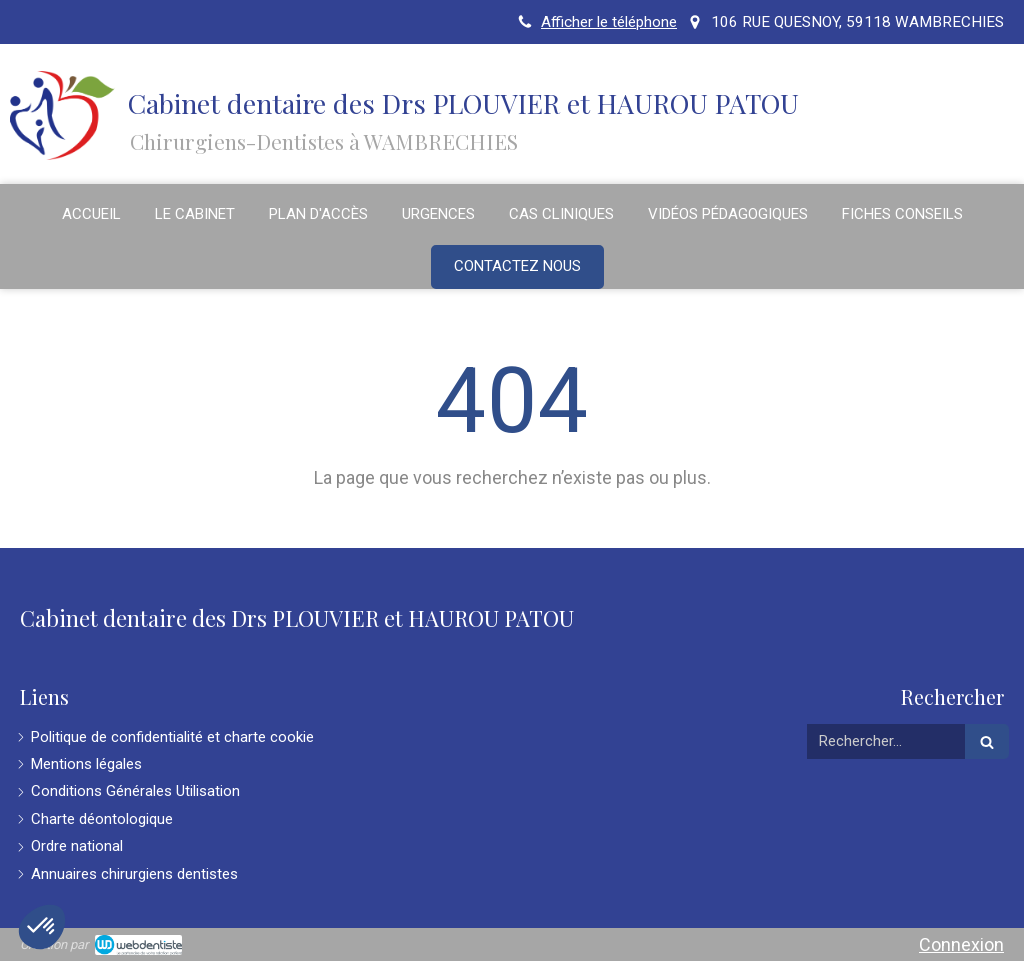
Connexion (961, 944)
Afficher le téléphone (609, 22)
